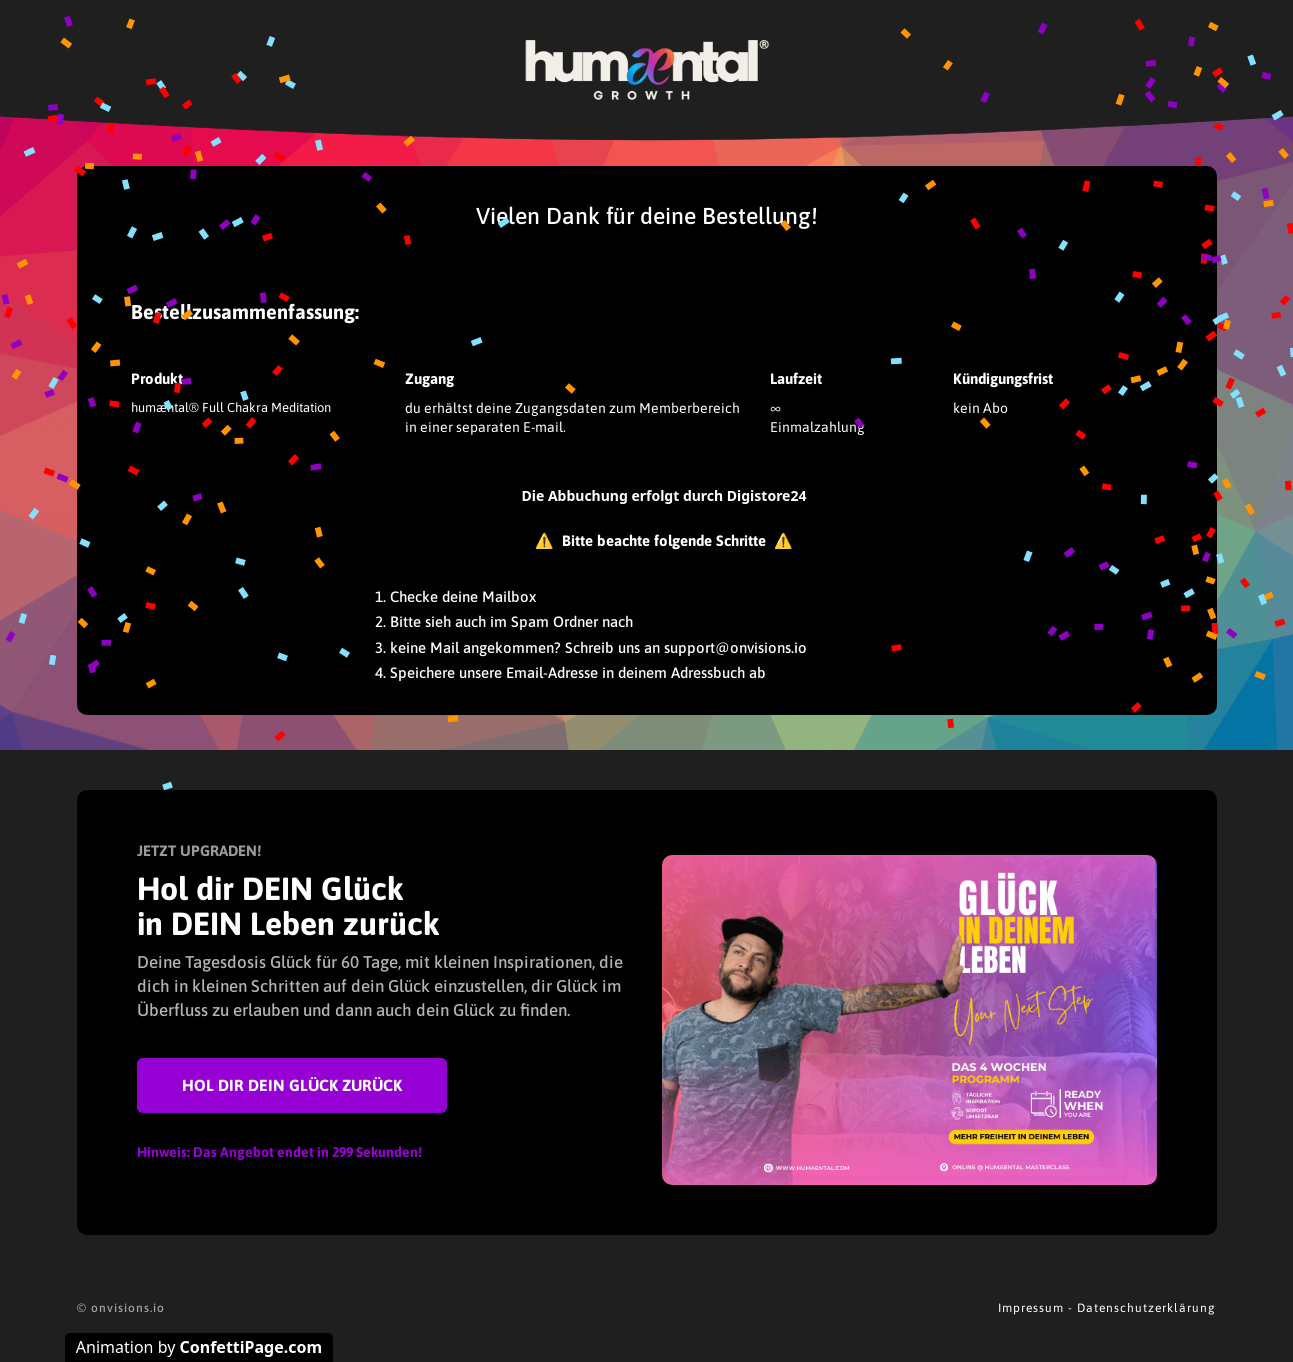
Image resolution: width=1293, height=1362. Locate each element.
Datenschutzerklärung (1146, 1308)
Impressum (1031, 1308)
